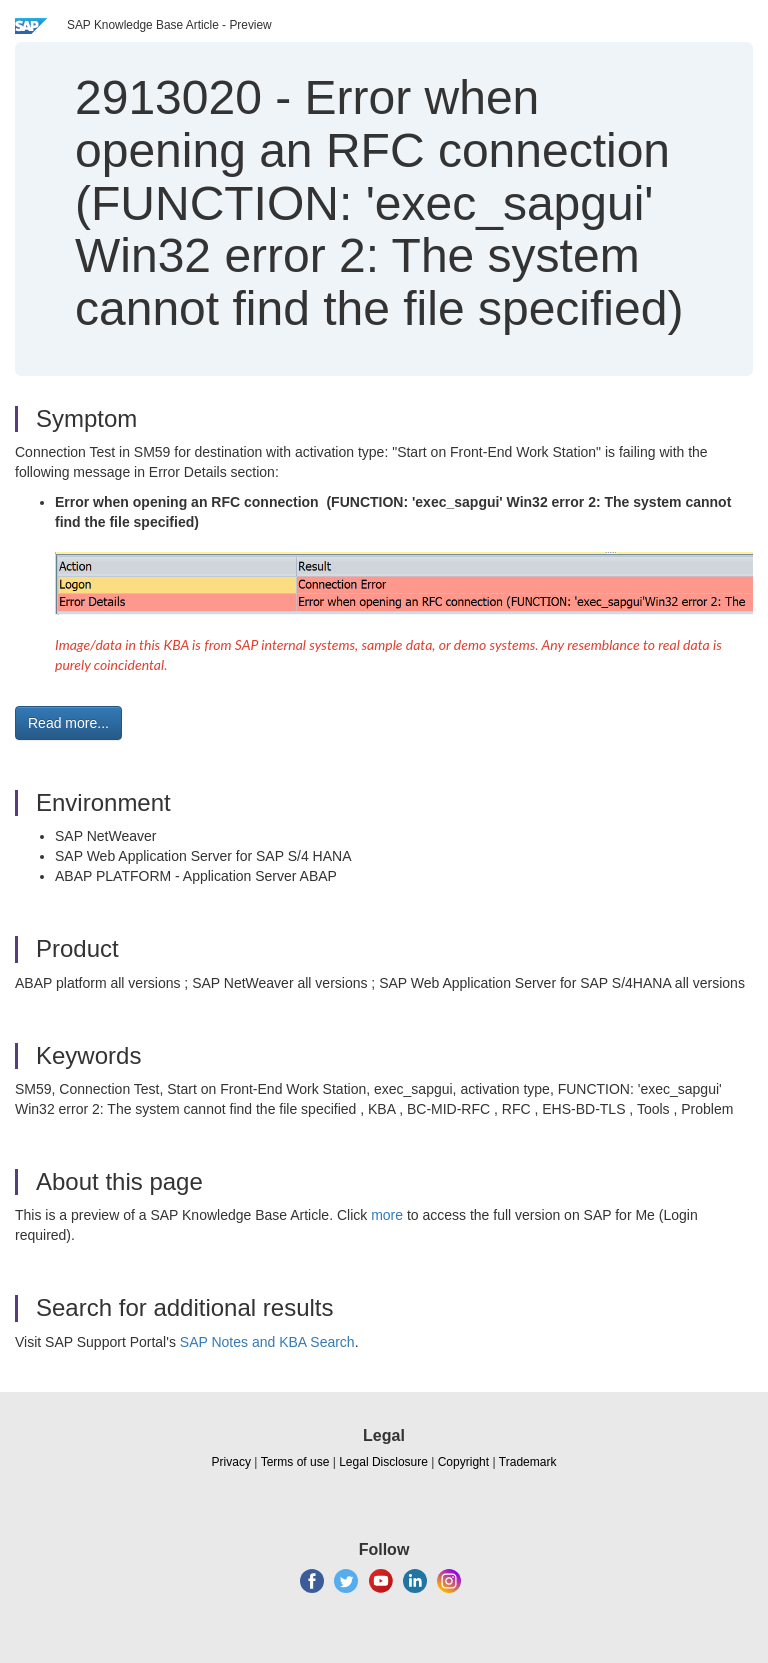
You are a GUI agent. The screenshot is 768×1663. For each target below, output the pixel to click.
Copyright (463, 1462)
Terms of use (295, 1462)
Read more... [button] (68, 723)
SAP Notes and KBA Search (267, 1342)
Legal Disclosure (383, 1462)
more (387, 1215)
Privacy (231, 1462)
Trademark (528, 1462)
